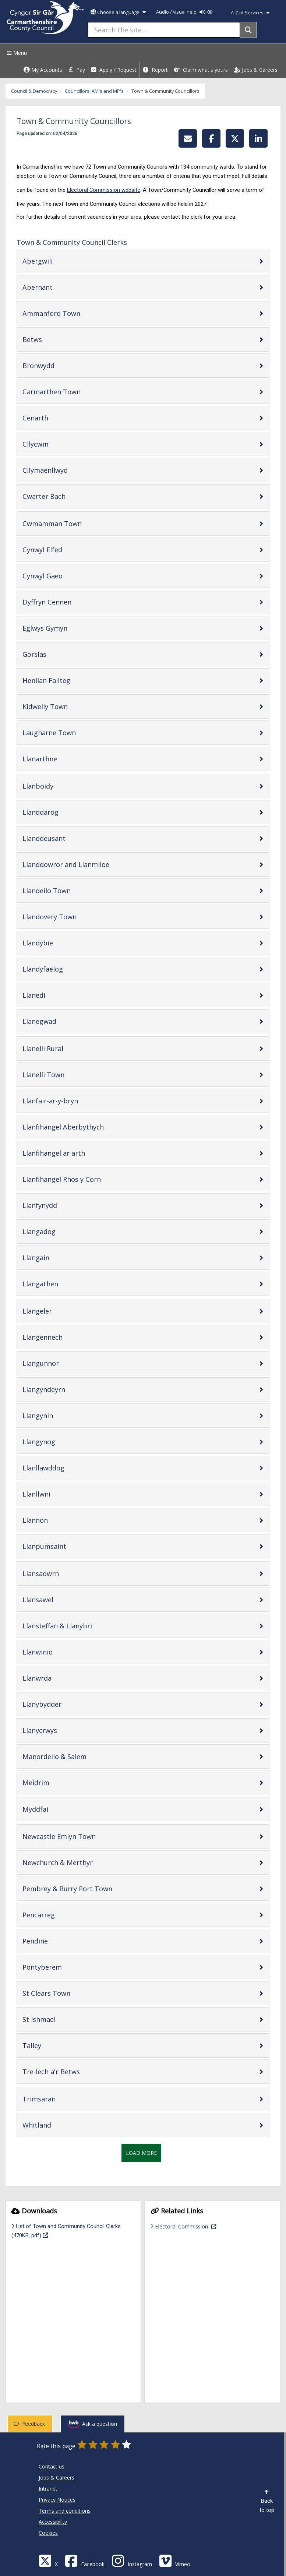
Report (155, 69)
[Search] (248, 30)
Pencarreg (62, 1914)
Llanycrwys (63, 1730)
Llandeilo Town (69, 890)
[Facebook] (84, 2560)
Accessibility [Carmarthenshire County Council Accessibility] (53, 2521)
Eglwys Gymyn (68, 627)
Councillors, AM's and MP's (94, 91)
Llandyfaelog (66, 968)
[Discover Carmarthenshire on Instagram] (132, 2560)
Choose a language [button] (118, 12)
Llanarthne (63, 758)
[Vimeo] (174, 2560)
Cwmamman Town (75, 523)
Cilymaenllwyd (68, 470)
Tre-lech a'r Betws (74, 2071)
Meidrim (59, 1782)
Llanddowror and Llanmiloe (89, 864)
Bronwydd (61, 365)
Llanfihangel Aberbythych (86, 1126)
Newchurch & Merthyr (81, 1862)
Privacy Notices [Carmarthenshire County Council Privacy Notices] (57, 2499)
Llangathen (63, 1283)
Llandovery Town (72, 916)
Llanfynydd (63, 1205)
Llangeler (60, 1310)
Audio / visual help (184, 12)
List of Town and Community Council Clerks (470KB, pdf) (66, 2231)
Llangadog (62, 1231)
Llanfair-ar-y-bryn (73, 1100)
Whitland (60, 2124)
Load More (141, 2152)
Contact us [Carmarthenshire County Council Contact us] (51, 2466)
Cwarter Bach (67, 496)
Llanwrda (60, 1677)
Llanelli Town (66, 1074)
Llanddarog (63, 812)
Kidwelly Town (68, 706)
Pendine (58, 1940)
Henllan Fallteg (69, 680)
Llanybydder (65, 1704)
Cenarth (58, 417)
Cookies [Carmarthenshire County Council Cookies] (48, 2532)
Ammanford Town (74, 313)
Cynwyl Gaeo (65, 575)
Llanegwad (62, 1021)
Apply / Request (114, 69)
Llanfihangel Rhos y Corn (85, 1179)
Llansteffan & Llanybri (80, 1625)
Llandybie (61, 942)
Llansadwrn (64, 1573)
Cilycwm (58, 443)
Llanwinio (60, 1651)
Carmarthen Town (74, 391)
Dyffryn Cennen (70, 601)
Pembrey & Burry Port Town (90, 1888)
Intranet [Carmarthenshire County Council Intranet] (48, 2488)
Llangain (59, 1257)
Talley (55, 2045)
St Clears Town (69, 1993)
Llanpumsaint (67, 1546)
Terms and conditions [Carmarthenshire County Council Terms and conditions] (65, 2510)
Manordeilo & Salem (77, 1756)
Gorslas (57, 654)
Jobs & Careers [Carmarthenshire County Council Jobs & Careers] (56, 2477)
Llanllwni (59, 1493)
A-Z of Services (250, 13)
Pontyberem (65, 1966)
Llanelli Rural (66, 1048)
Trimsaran (62, 2098)
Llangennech (65, 1337)
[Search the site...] (164, 30)
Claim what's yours (201, 69)
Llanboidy (61, 785)
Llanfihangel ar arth (77, 1152)
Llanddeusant (67, 838)
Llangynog (62, 1441)
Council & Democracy (34, 91)
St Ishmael (62, 2019)
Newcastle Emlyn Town (82, 1836)
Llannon (58, 1520)
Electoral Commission (209, 2225)
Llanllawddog (66, 1467)
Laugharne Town (72, 732)
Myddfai (58, 1809)
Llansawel (61, 1599)
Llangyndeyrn (67, 1389)
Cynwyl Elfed (65, 549)
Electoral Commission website (103, 190)
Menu (16, 52)
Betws (55, 339)
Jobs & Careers (256, 69)
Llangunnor (64, 1363)
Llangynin (61, 1415)
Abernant (60, 287)
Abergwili (60, 260)
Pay (77, 69)
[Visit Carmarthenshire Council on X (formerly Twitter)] (48, 2560)
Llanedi (57, 995)
